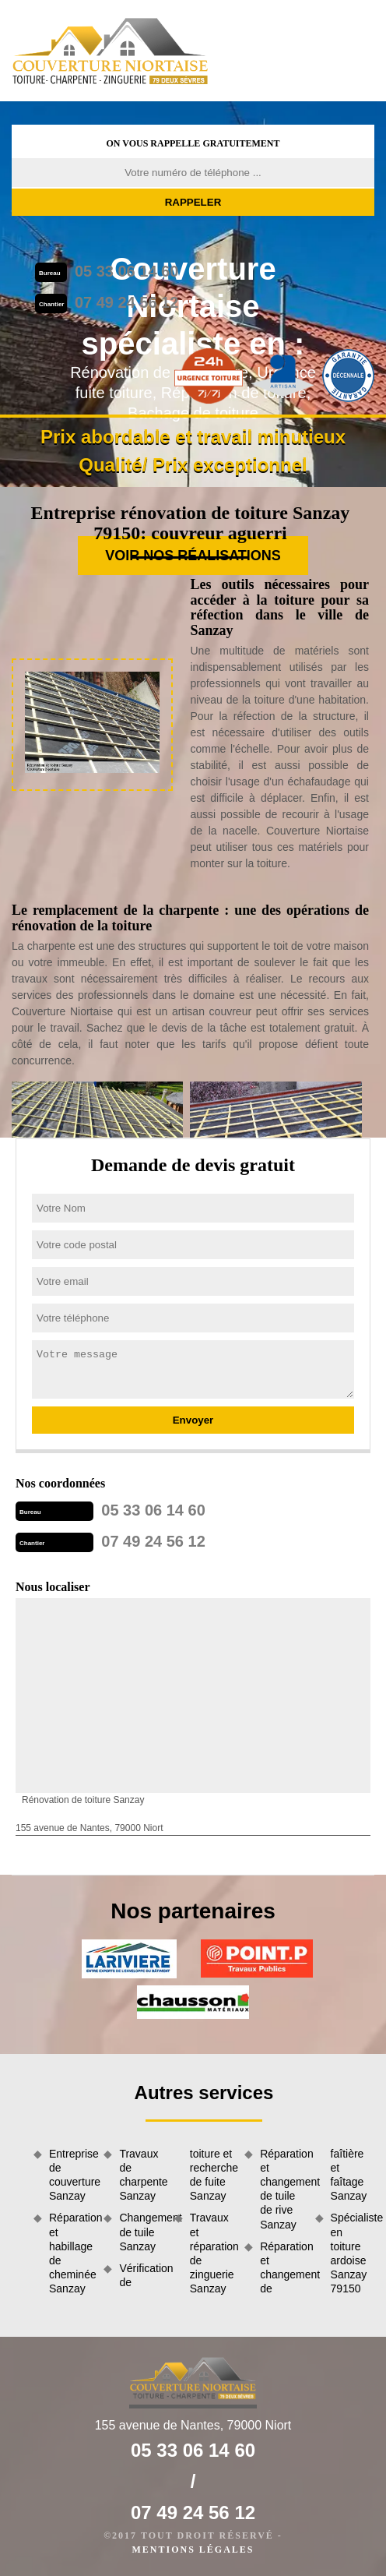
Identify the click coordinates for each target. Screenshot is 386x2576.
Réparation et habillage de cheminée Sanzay (71, 2253)
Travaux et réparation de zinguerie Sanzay (211, 2253)
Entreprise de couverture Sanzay (71, 2175)
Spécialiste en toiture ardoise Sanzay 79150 (352, 2253)
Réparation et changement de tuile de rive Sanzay (282, 2189)
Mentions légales (193, 2549)
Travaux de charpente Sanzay (141, 2175)
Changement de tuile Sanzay (141, 2231)
